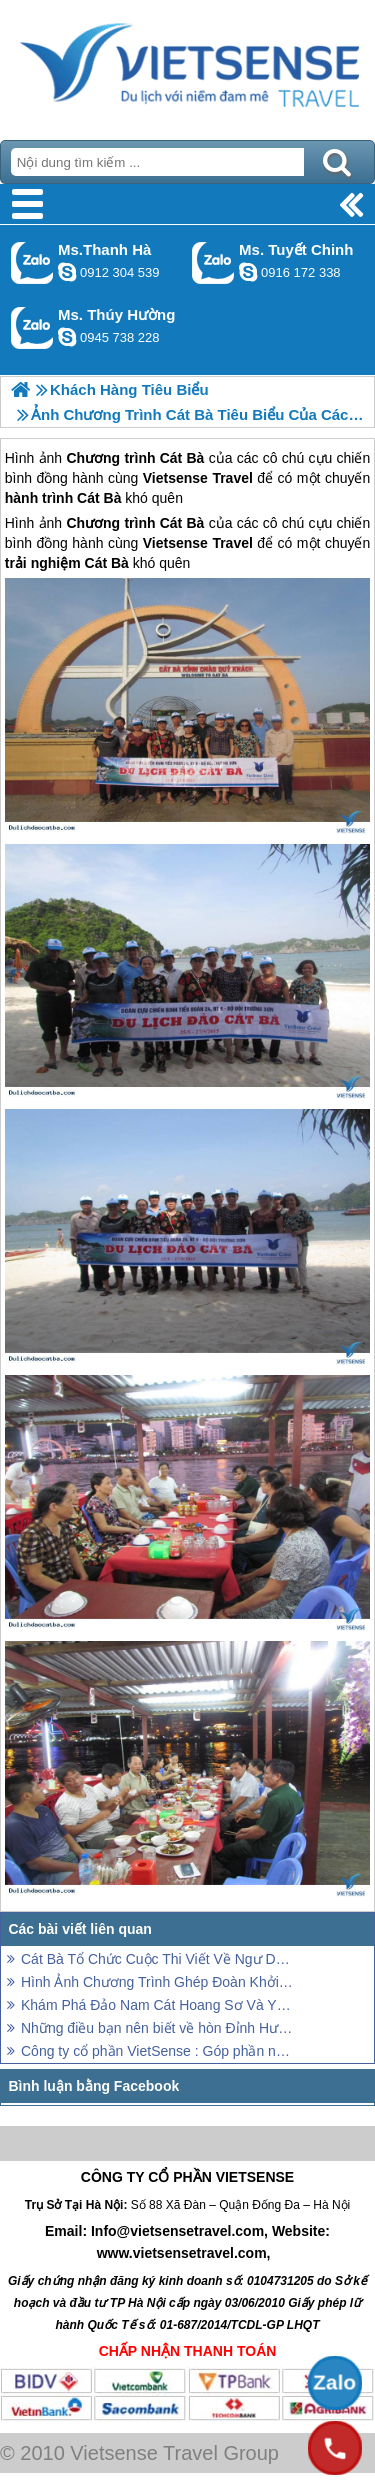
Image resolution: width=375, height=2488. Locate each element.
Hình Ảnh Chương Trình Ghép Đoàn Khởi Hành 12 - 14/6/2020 (157, 1982)
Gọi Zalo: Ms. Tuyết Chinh (213, 262)
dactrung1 (67, 337)
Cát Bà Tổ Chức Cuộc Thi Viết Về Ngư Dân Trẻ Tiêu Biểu (157, 1959)
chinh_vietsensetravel (248, 272)
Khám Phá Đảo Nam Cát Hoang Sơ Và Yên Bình (157, 2005)
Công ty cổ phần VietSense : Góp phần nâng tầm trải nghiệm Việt (157, 2051)
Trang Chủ (187, 65)
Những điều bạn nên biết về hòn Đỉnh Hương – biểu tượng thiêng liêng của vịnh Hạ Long (157, 2028)
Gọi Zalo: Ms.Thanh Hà (32, 262)
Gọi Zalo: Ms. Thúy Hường (32, 327)
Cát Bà (182, 523)
